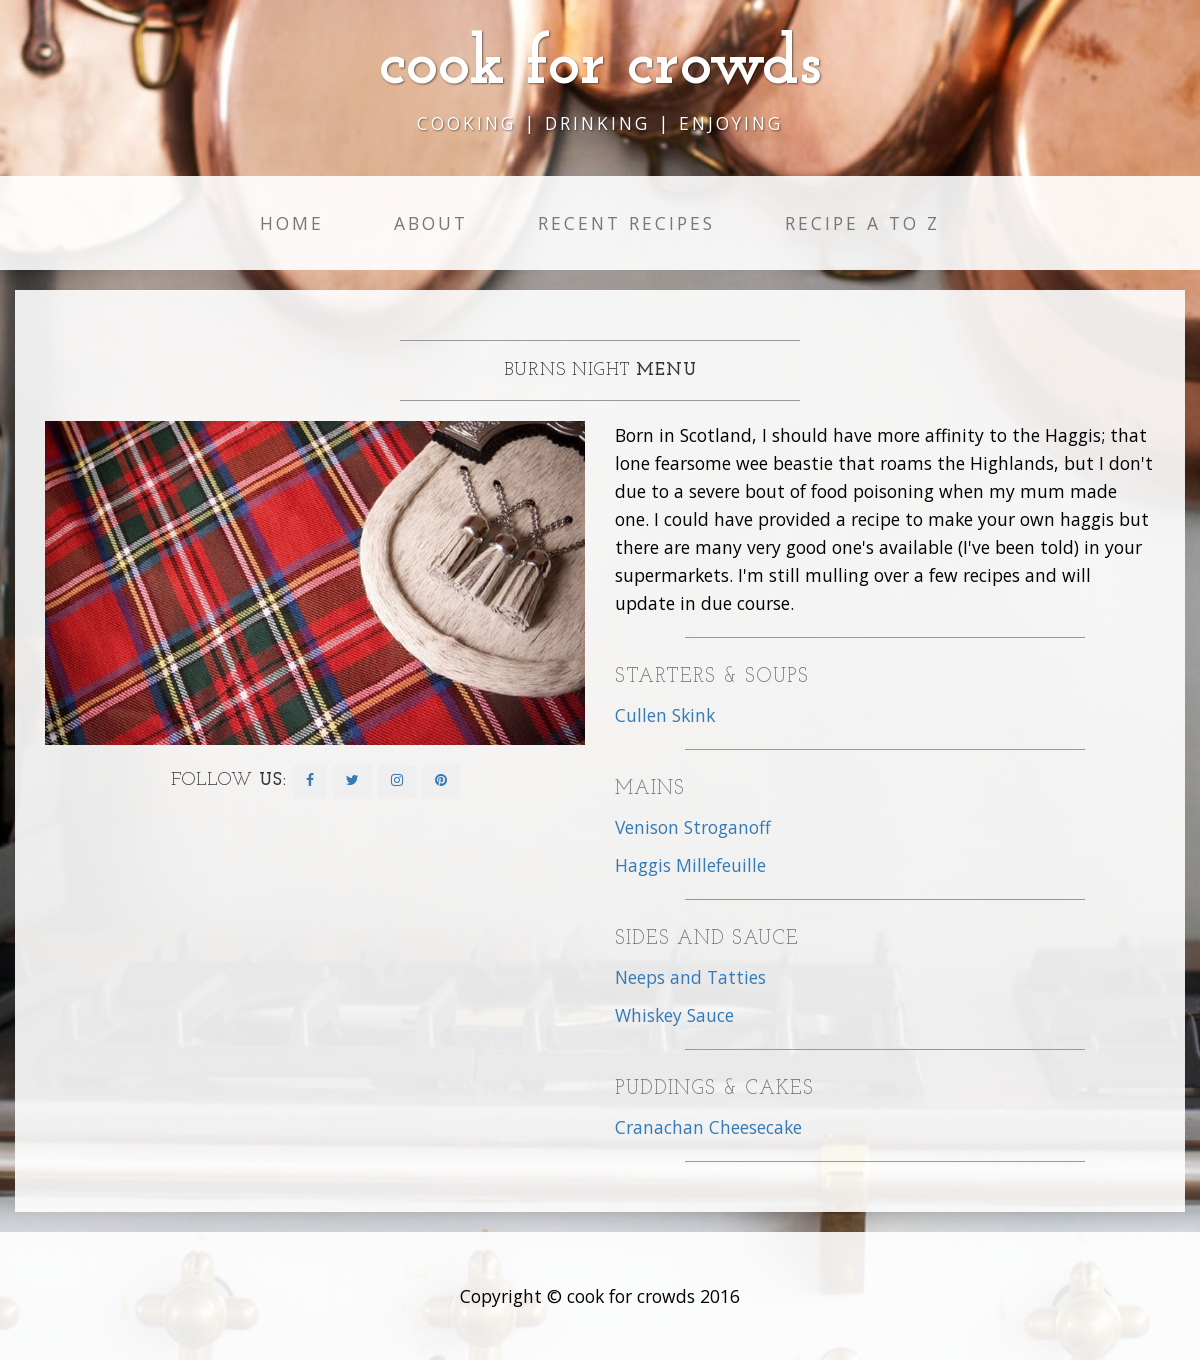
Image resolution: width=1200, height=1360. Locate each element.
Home (292, 223)
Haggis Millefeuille (690, 865)
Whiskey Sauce (674, 1015)
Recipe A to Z (862, 223)
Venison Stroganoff (693, 827)
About (431, 223)
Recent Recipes (626, 223)
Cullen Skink (665, 715)
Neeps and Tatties (690, 977)
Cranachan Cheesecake (708, 1127)
